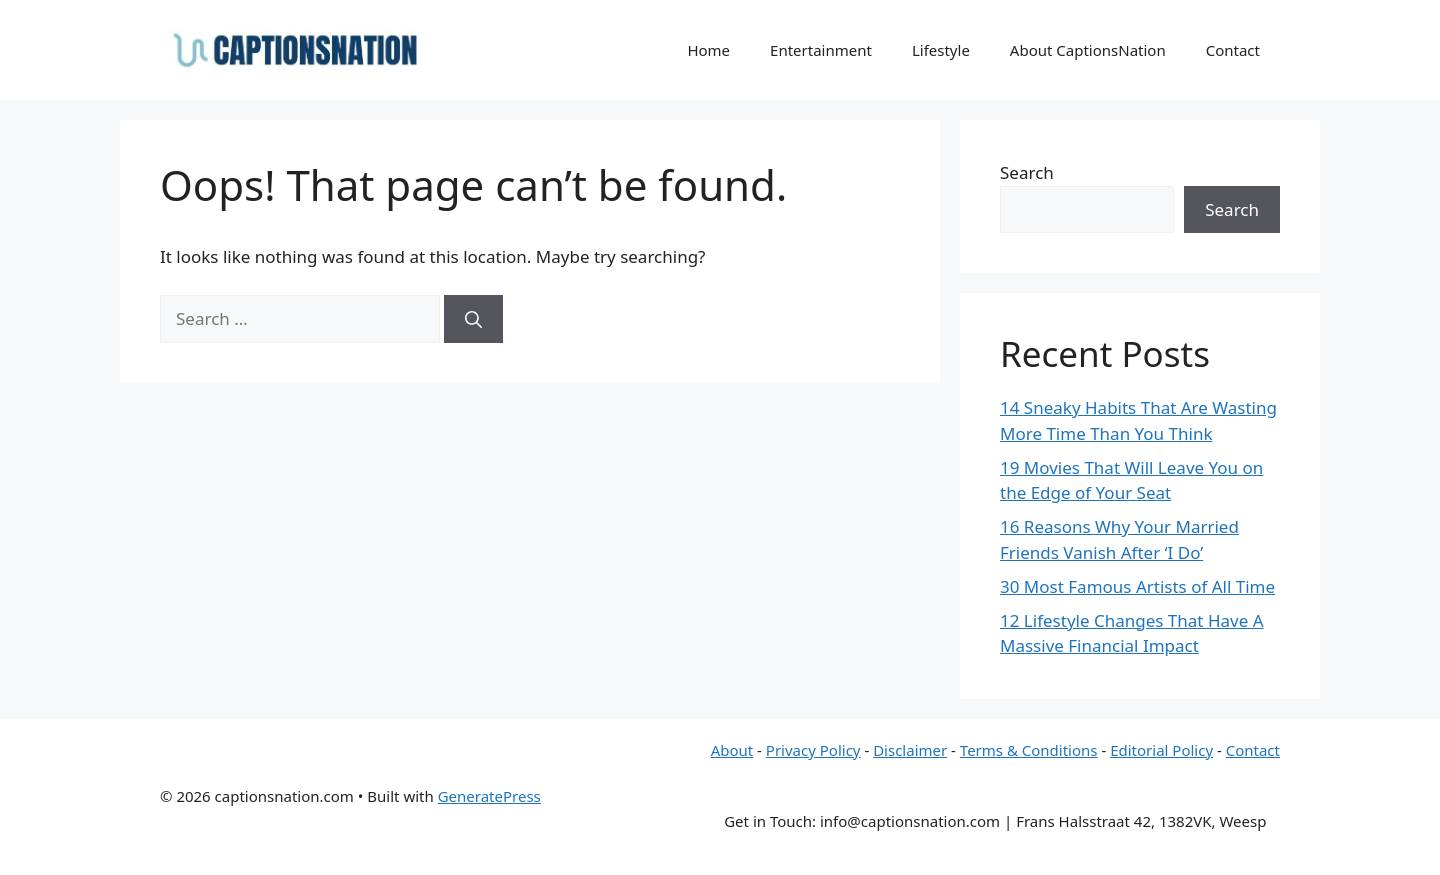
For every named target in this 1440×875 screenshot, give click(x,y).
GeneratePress (489, 796)
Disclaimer (910, 750)
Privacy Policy (813, 750)
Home (708, 50)
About (732, 750)
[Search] (473, 319)
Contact (1233, 50)
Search (1027, 172)
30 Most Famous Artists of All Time (1137, 586)
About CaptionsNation (1088, 50)
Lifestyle (941, 50)
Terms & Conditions (1029, 750)
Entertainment (821, 50)
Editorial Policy (1161, 750)
